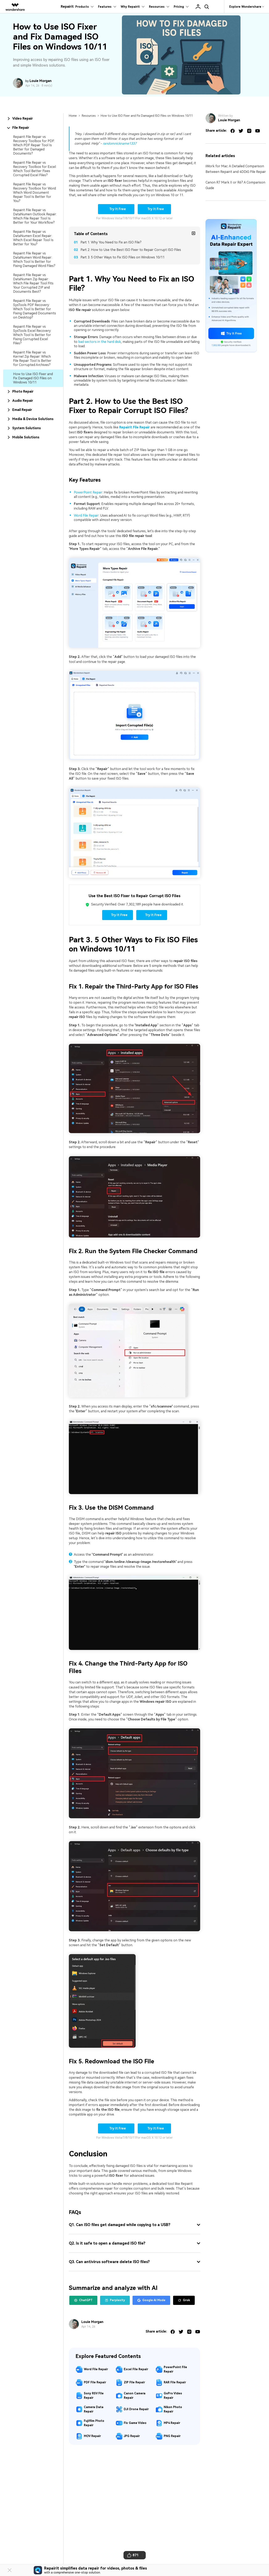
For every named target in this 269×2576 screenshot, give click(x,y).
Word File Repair (86, 515)
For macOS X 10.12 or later (154, 218)
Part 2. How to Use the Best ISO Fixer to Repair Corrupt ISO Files (131, 250)
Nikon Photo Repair (173, 2409)
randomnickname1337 (119, 143)
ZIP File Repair (134, 2382)
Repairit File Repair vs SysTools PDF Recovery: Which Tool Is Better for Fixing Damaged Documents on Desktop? (34, 309)
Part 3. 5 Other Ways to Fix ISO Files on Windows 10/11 (123, 257)
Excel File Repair (136, 2369)
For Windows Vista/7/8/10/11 (116, 218)
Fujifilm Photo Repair (94, 2423)
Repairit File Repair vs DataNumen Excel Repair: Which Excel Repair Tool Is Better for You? (33, 238)
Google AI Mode (151, 2300)
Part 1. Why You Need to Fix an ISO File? (111, 242)
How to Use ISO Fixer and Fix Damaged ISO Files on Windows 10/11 (33, 378)
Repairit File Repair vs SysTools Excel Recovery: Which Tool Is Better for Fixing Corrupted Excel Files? (32, 335)
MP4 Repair (172, 2423)
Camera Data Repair (93, 2409)
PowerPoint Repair (88, 492)
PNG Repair (172, 2436)
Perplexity (115, 2300)
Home (73, 115)
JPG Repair (132, 2436)
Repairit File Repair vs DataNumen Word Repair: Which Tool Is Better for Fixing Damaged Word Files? (34, 259)
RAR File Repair (175, 2382)
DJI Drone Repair (136, 2409)
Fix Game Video (135, 2423)
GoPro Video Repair (173, 2395)
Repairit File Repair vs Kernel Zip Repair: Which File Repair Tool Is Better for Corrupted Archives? (32, 358)
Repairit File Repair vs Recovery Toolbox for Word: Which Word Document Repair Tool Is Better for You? (34, 192)
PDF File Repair (95, 2382)
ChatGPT (83, 2300)
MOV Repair (92, 2436)
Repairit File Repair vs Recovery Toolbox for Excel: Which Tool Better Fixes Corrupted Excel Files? (34, 169)
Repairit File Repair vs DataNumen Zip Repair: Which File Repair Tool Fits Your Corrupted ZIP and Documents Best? (33, 283)
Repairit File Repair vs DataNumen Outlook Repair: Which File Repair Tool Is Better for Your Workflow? (35, 216)
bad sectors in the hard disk (99, 342)
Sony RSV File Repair (94, 2395)
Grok (184, 2300)
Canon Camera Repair (134, 2395)
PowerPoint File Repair (175, 2369)
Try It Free (117, 209)
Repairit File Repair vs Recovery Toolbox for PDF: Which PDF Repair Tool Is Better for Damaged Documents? (34, 145)
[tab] (33, 118)
